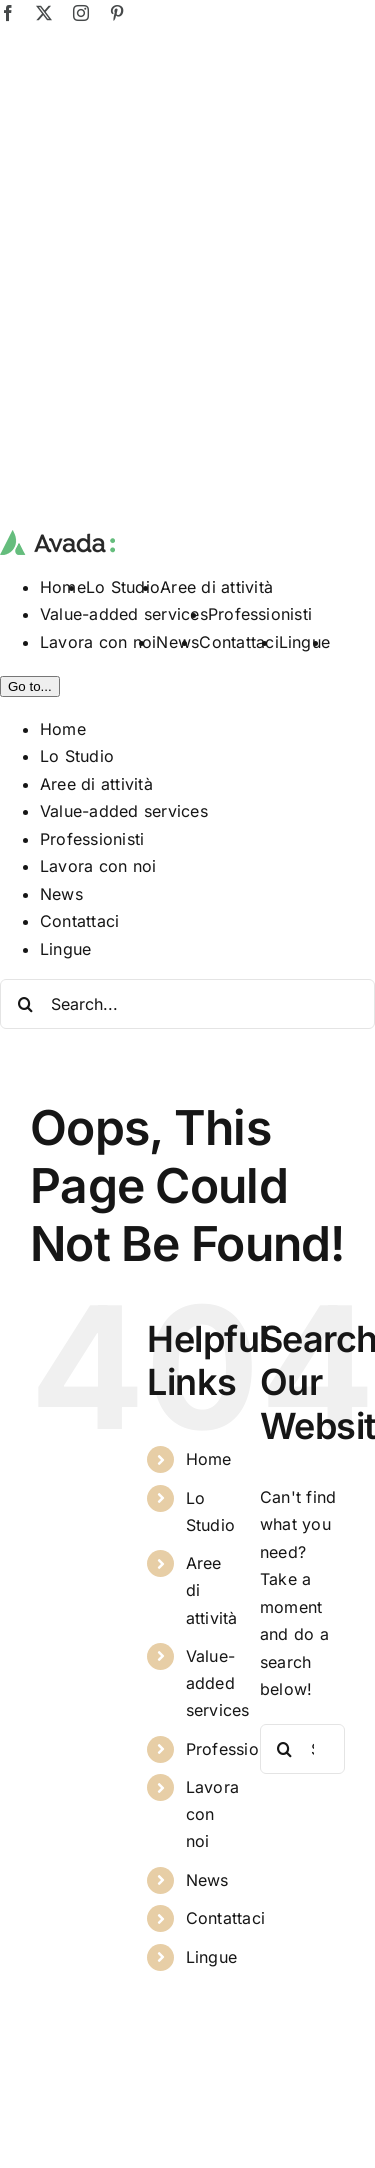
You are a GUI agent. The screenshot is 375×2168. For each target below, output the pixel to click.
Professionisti (238, 1749)
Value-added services (218, 1683)
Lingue (211, 1957)
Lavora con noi (212, 1814)
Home (209, 1459)
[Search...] (187, 1004)
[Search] (25, 1004)
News (207, 1880)
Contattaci (225, 1918)
